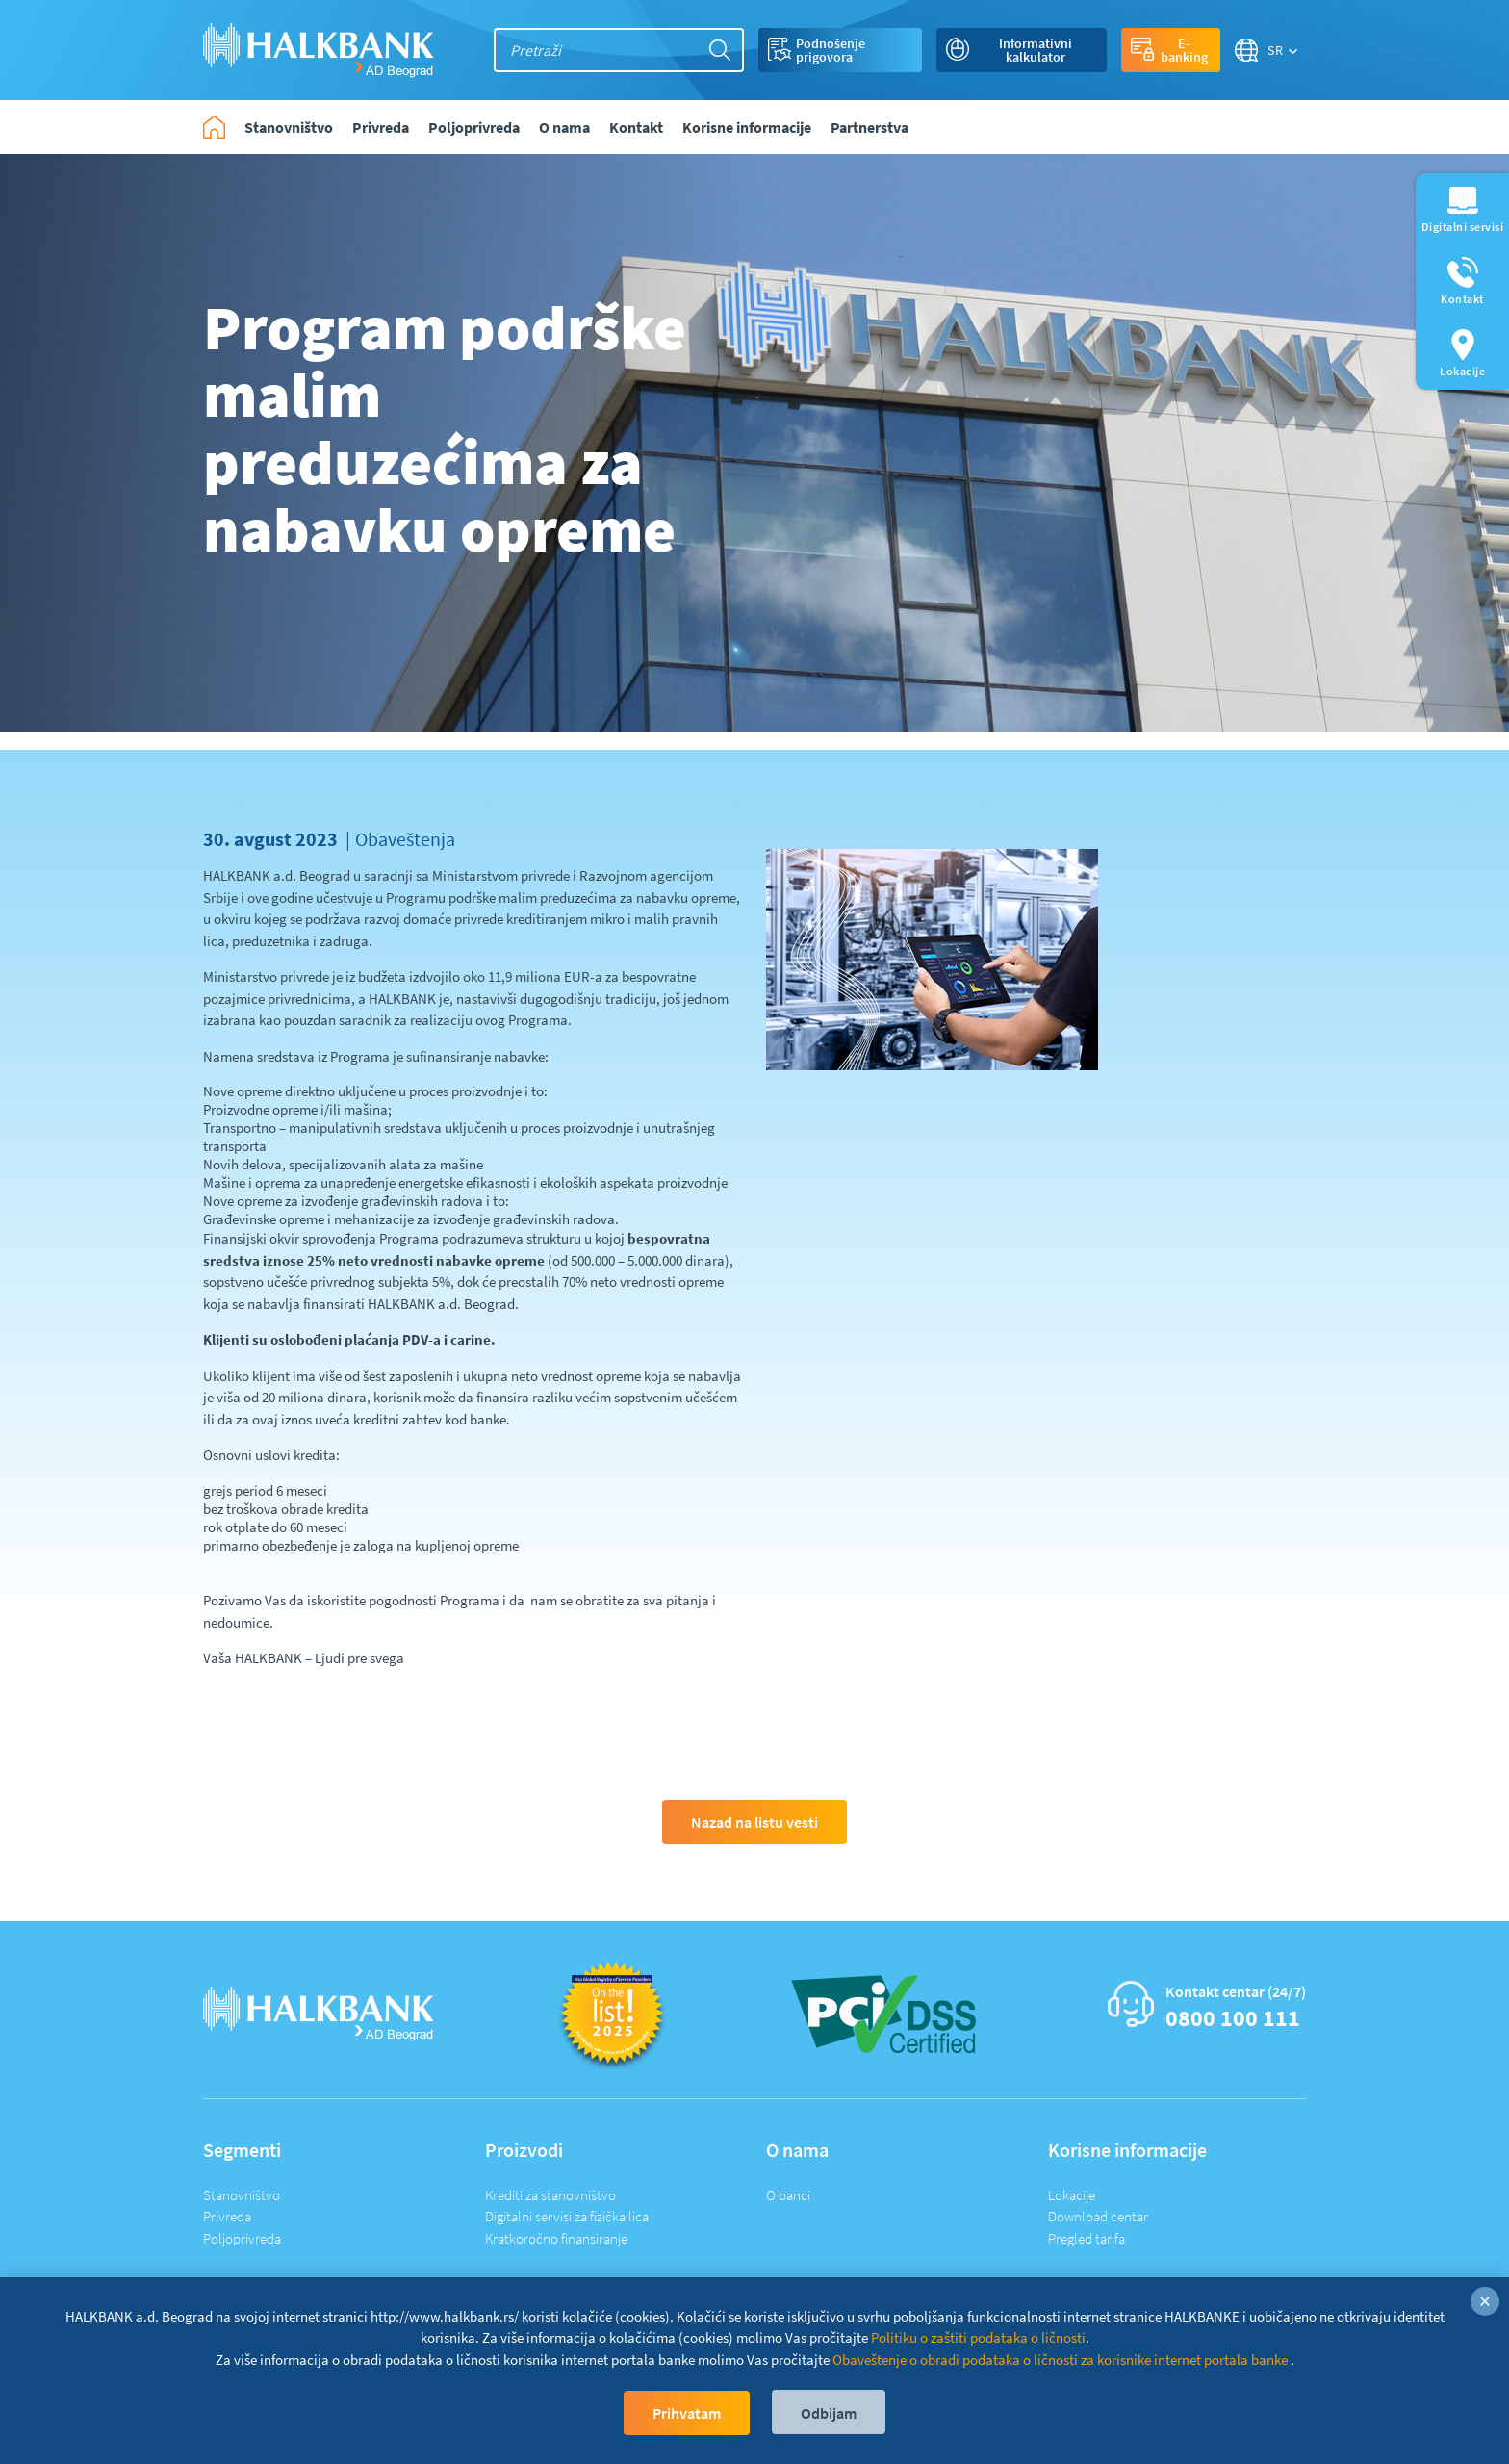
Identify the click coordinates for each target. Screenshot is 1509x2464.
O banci (788, 2195)
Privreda (227, 2216)
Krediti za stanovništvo (550, 2195)
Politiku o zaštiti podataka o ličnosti (978, 2337)
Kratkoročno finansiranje (556, 2238)
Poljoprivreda (242, 2238)
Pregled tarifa (1086, 2238)
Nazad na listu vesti (754, 1822)
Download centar (1098, 2216)
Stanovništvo (241, 2195)
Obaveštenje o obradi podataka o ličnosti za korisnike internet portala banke (1061, 2359)
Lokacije (1071, 2195)
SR (1275, 50)
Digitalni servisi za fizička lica (567, 2216)
